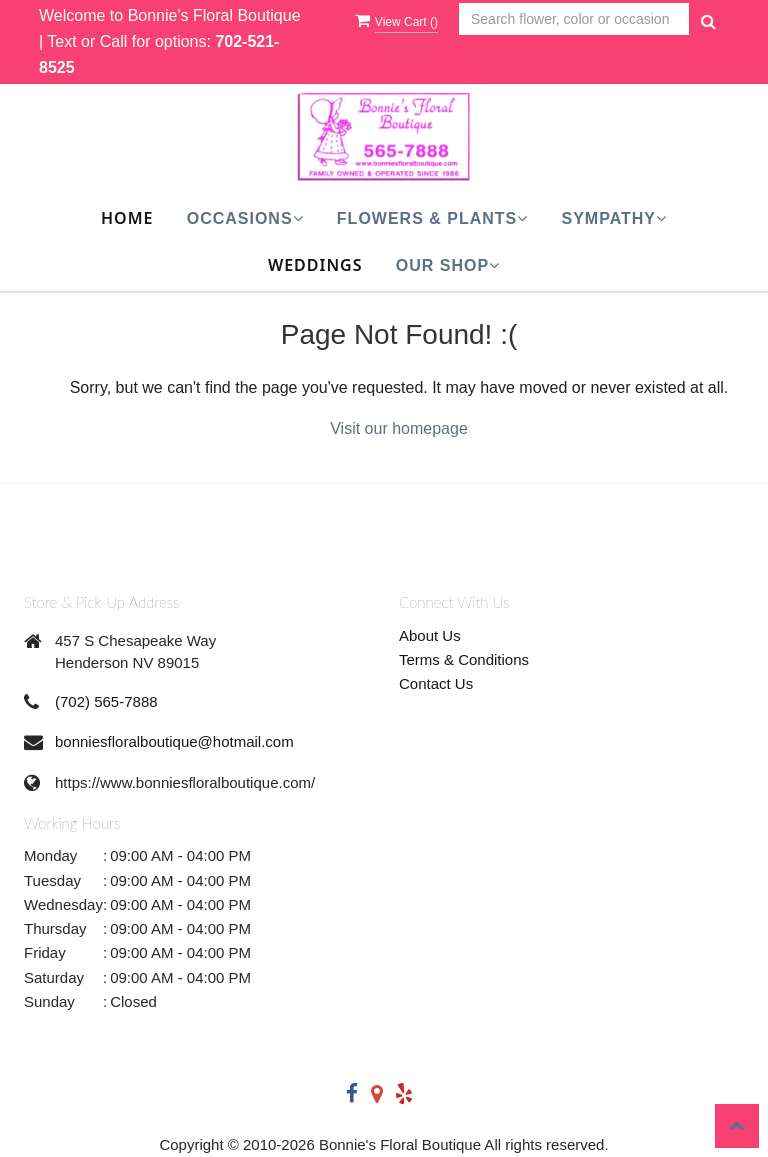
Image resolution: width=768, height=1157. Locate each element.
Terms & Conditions (464, 659)
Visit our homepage (399, 428)
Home (127, 218)
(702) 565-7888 (106, 701)
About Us (430, 635)
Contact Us (436, 683)
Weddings (315, 265)
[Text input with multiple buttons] (574, 19)
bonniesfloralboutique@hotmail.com (174, 741)
